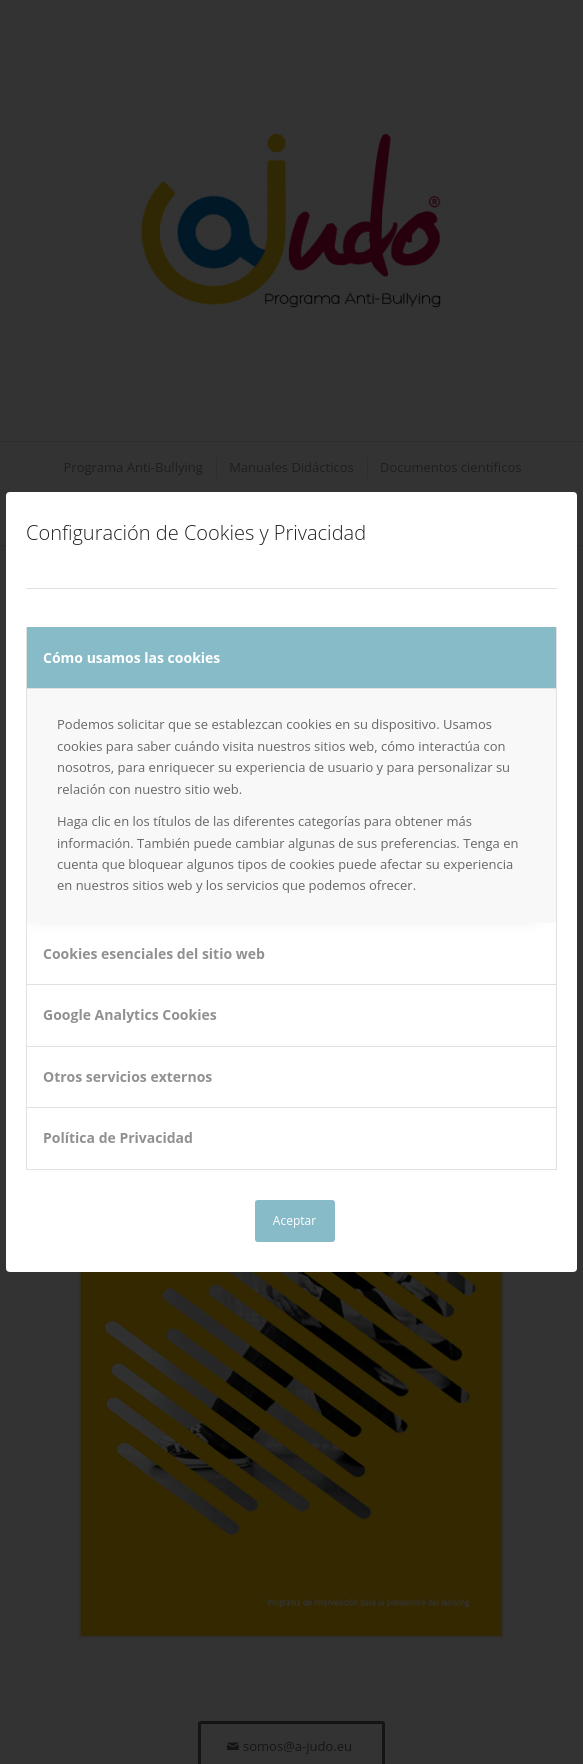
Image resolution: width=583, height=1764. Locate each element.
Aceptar (294, 1220)
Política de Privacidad (118, 1137)
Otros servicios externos (127, 1076)
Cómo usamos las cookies (131, 657)
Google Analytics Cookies (130, 1014)
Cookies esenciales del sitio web (154, 953)
